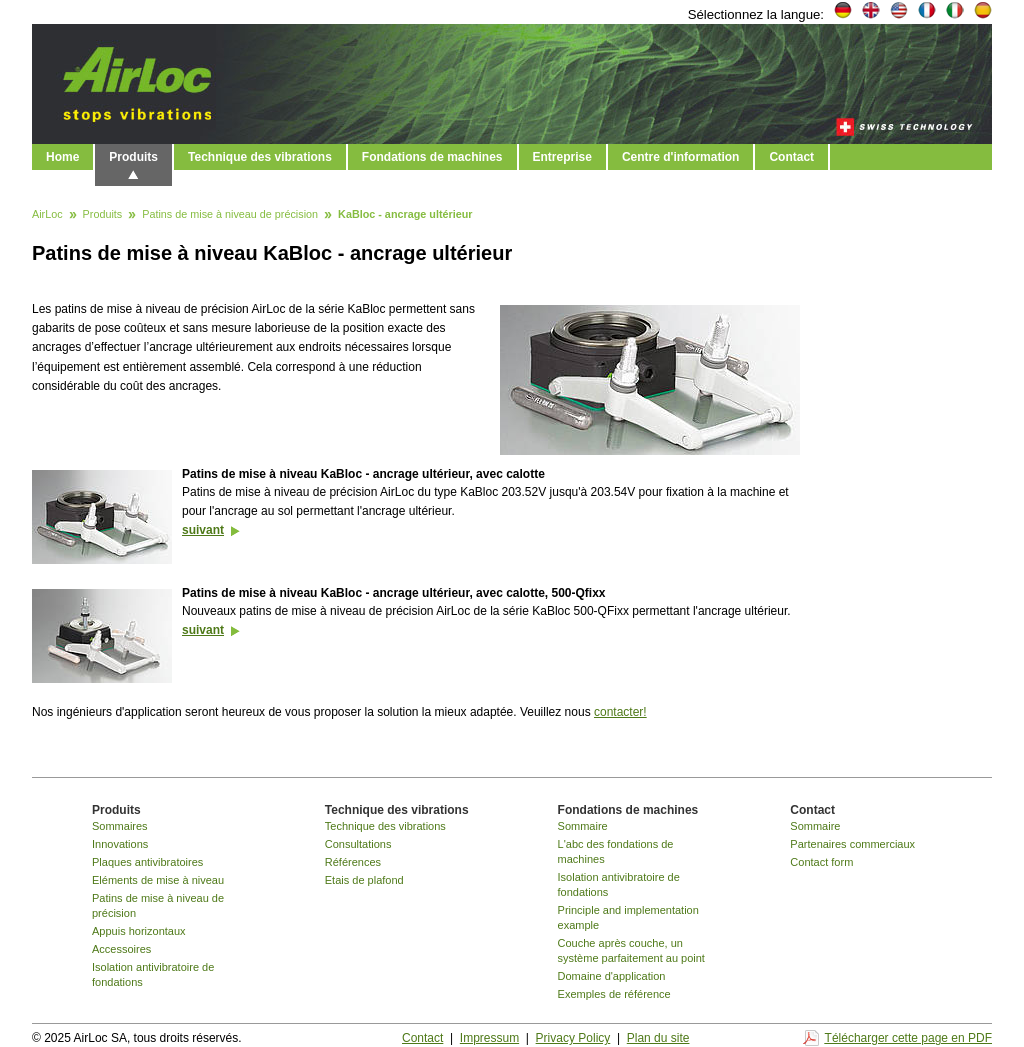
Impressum (489, 1038)
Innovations (120, 844)
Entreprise (562, 157)
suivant (203, 530)
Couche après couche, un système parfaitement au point (631, 950)
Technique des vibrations (260, 157)
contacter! (620, 712)
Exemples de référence (614, 994)
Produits (133, 157)
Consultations (358, 844)
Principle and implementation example (628, 917)
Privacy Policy (573, 1038)
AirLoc (47, 215)
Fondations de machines (432, 157)
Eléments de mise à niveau (158, 880)
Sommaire (583, 826)
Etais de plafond (364, 880)
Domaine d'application (612, 976)
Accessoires (121, 949)
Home (62, 157)
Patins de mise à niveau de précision (230, 215)
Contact (791, 157)
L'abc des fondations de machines (616, 851)
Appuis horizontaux (139, 931)
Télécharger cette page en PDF (908, 1038)
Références (353, 862)
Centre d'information (681, 157)
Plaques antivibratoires (147, 862)
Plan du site (658, 1038)
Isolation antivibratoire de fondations (153, 974)
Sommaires (120, 826)
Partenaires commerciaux (852, 844)
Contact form (821, 862)
